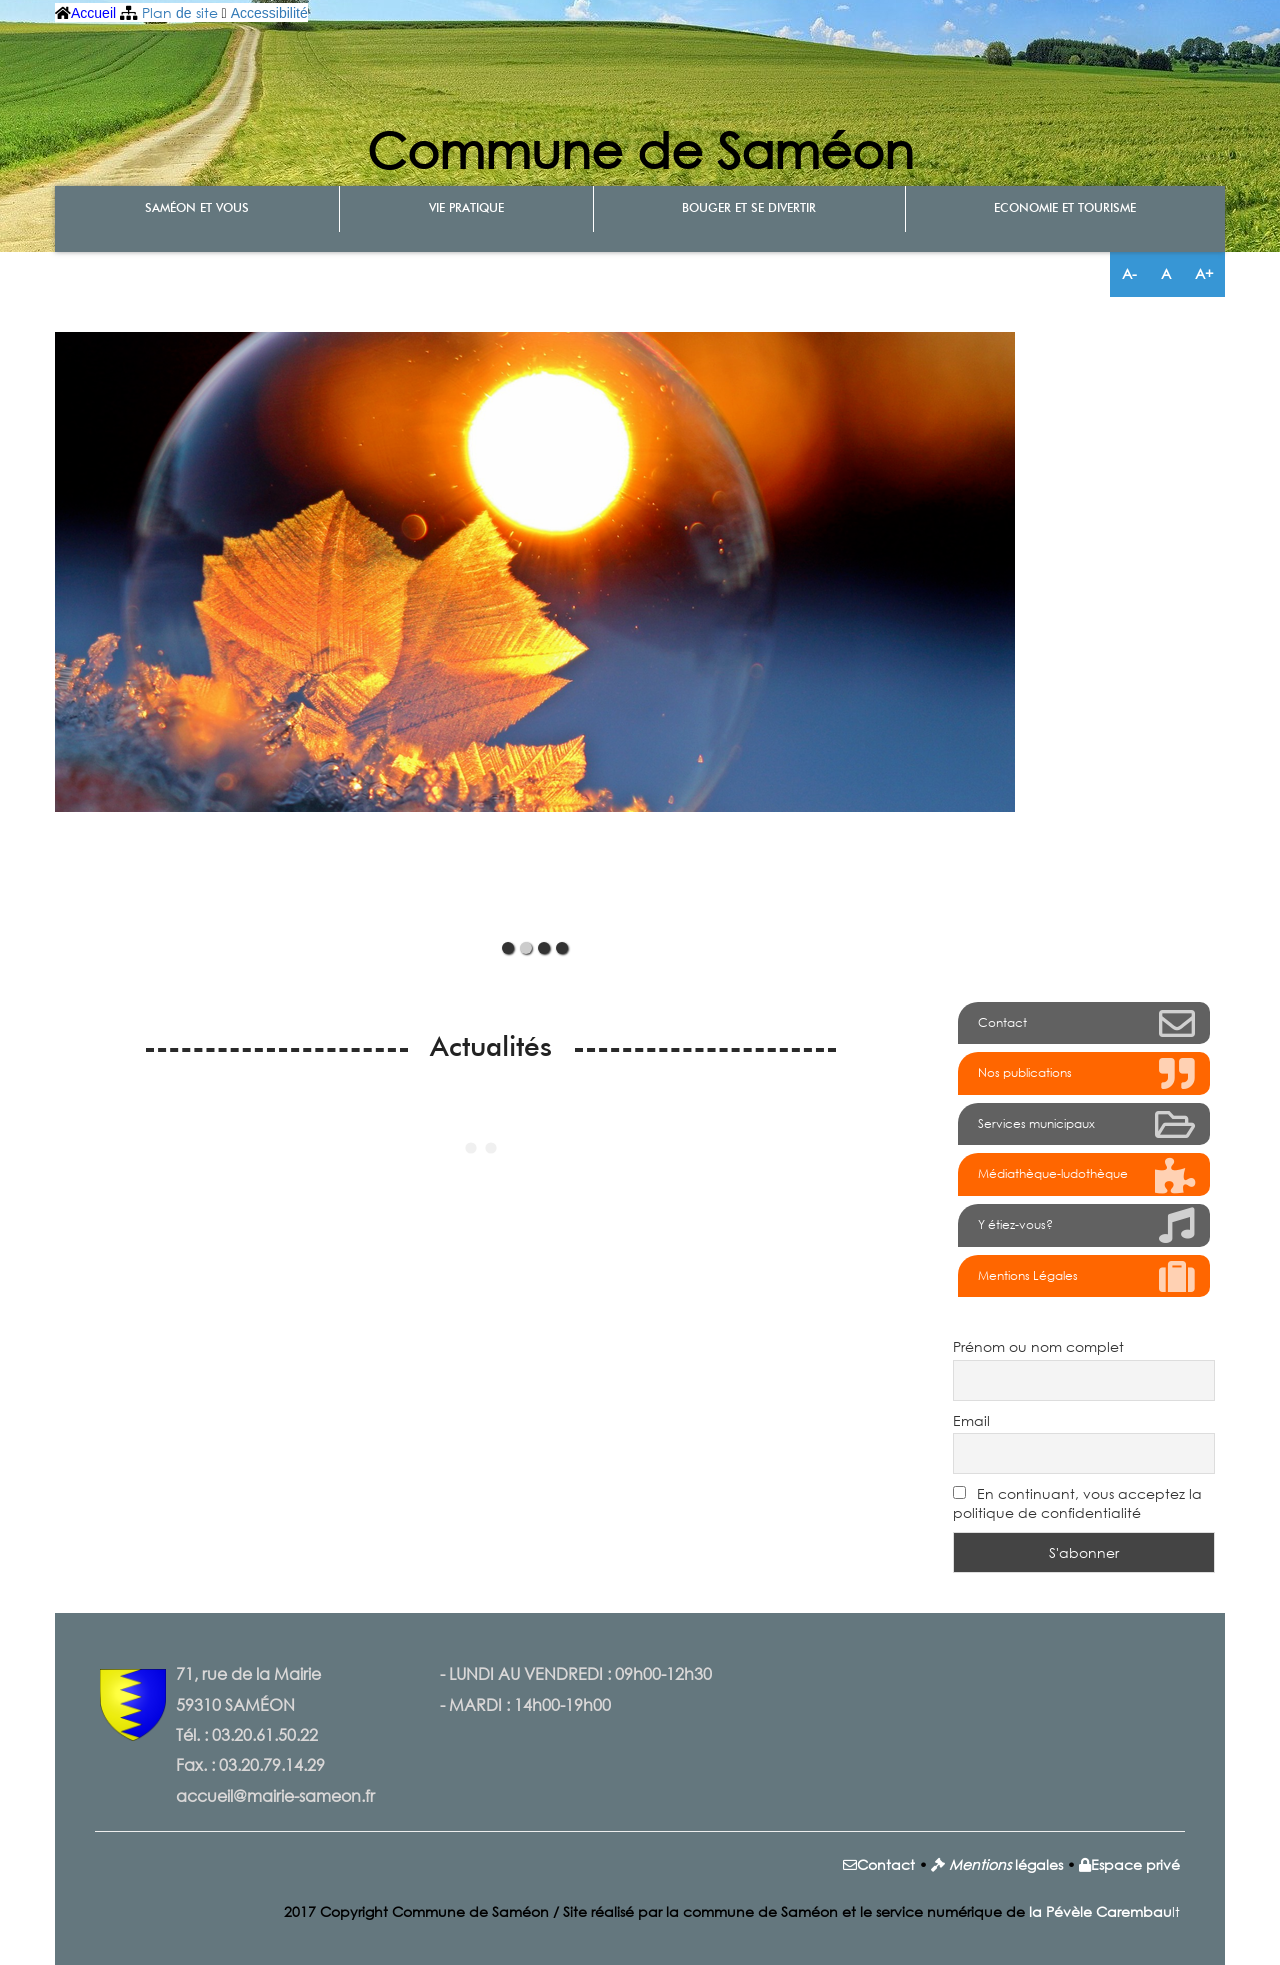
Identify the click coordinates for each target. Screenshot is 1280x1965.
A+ (1204, 273)
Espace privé (1135, 1864)
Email (971, 1420)
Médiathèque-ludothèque (1087, 1177)
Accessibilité (269, 13)
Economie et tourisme (1065, 209)
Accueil (93, 13)
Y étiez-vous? (1087, 1227)
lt (1104, 1911)
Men (964, 1864)
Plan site (180, 12)
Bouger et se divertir (749, 209)
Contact (1087, 1025)
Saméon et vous (197, 209)
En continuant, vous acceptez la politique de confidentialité (1077, 1503)
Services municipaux (1087, 1126)
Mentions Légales (1087, 1278)
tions (995, 1864)
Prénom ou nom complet (1038, 1346)
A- (1129, 273)
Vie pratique (466, 209)
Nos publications (1087, 1075)
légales (1037, 1864)
